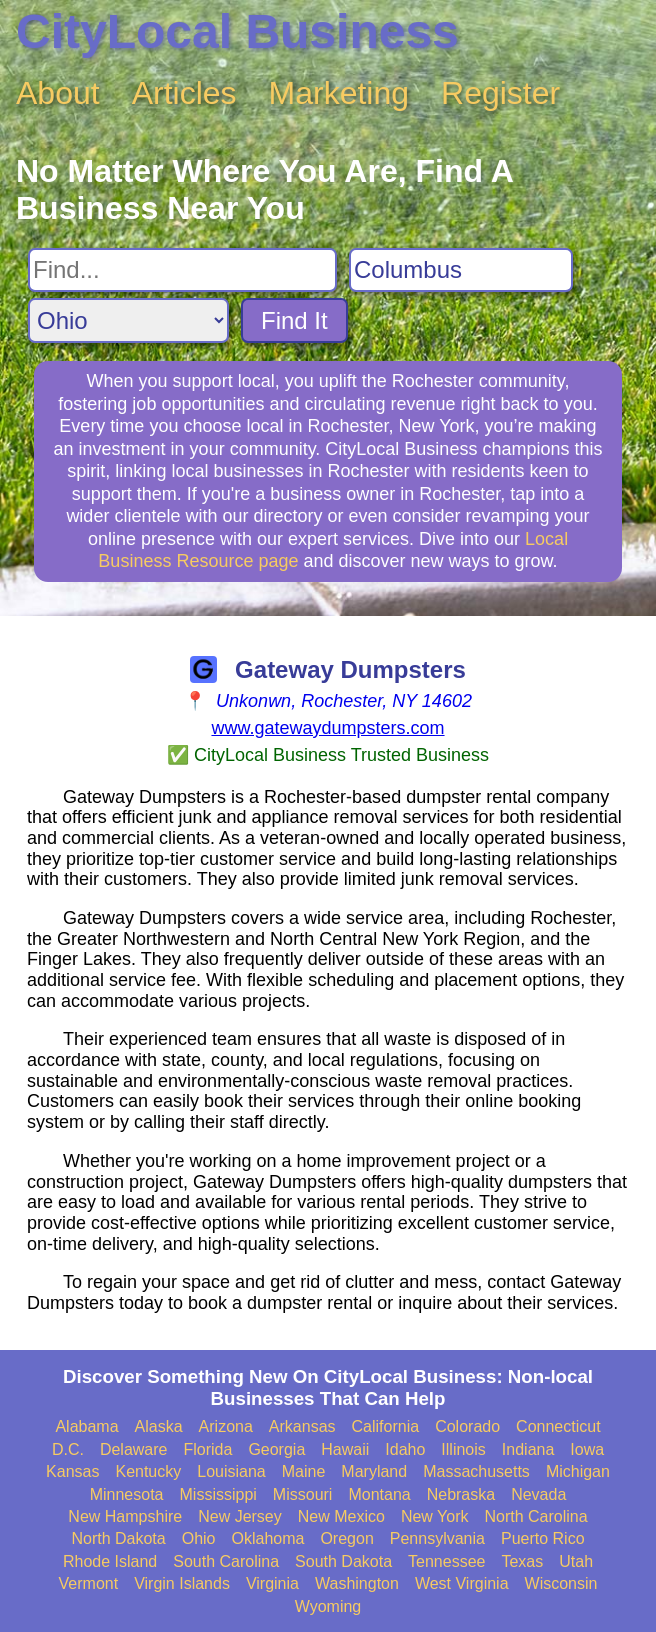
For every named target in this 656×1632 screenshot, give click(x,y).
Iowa (587, 1449)
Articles (184, 93)
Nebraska (461, 1494)
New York (435, 1516)
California (386, 1426)
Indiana (528, 1449)
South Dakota (343, 1561)
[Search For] (182, 270)
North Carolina (535, 1516)
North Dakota (118, 1538)
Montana (379, 1494)
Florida (207, 1449)
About (58, 93)
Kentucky (148, 1471)
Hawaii (345, 1449)
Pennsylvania (437, 1538)
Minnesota (127, 1494)
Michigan (578, 1471)
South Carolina (226, 1561)
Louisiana (231, 1471)
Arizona (226, 1426)
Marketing (339, 93)
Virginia (272, 1583)
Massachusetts (476, 1471)
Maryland (374, 1471)
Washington (357, 1583)
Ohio (199, 1538)
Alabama (86, 1426)
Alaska (159, 1426)
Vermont (89, 1583)
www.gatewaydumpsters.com (327, 728)
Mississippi (218, 1494)
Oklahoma (268, 1538)
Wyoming (328, 1606)
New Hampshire (125, 1516)
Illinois (463, 1449)
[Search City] (461, 270)
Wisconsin (561, 1583)
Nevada (538, 1494)
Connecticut (558, 1426)
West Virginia (462, 1583)
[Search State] (128, 320)
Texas (522, 1561)
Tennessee (446, 1561)
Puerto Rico (543, 1538)
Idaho (405, 1449)
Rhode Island (110, 1561)
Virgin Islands (182, 1583)
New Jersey (240, 1516)
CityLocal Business (237, 31)
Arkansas (302, 1426)
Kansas (72, 1471)
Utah (576, 1561)
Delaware (134, 1449)
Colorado (467, 1426)
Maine (304, 1471)
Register (500, 93)
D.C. (68, 1449)
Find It (294, 320)
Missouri (303, 1494)
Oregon (346, 1538)
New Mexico (341, 1516)
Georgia (276, 1449)
